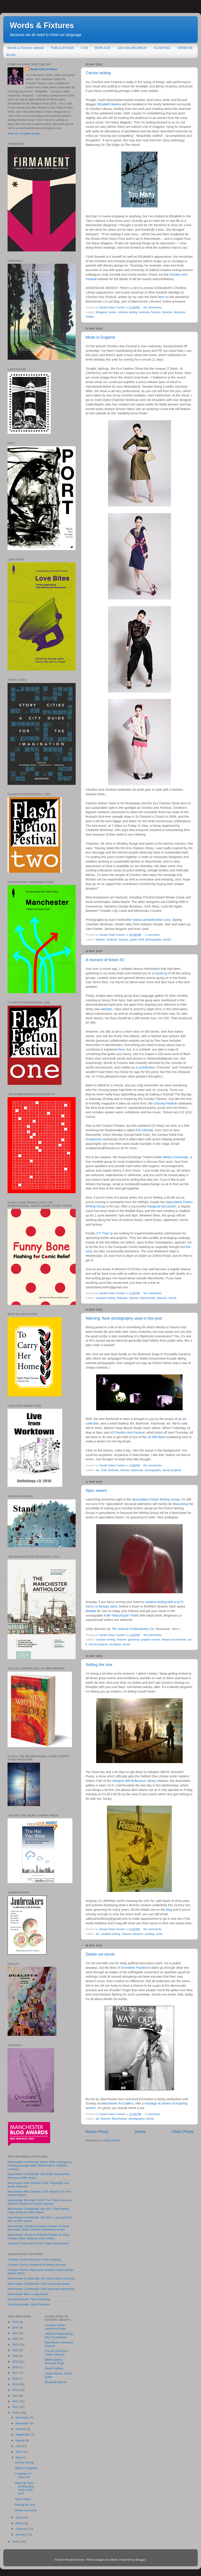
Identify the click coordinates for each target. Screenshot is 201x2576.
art (97, 1470)
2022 (15, 2344)
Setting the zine (99, 1665)
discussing (181, 1504)
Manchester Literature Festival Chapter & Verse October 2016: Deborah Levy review (38, 2236)
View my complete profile (24, 133)
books (112, 312)
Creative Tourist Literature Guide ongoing (34, 2259)
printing (149, 1934)
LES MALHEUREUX (132, 48)
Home (140, 2131)
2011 (15, 2407)
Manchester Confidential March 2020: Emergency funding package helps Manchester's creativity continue (40, 2165)
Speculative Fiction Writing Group (156, 1499)
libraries (167, 312)
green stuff (137, 939)
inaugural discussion (161, 1206)
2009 (15, 2541)
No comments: (153, 307)
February (22, 2528)
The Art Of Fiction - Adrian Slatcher (57, 2352)
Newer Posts (96, 2131)
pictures (162, 1298)
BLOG (11, 55)
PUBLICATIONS (62, 48)
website (106, 1009)
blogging (101, 312)
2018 (15, 2367)
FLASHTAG (162, 48)
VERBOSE (185, 48)
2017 (15, 2372)
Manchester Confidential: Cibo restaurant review (39, 2283)
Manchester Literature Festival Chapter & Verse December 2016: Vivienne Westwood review (38, 2227)
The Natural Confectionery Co (133, 1629)
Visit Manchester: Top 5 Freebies (29, 2304)
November (23, 2423)
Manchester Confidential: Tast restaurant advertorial (41, 2288)
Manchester (147, 1298)
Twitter (90, 316)
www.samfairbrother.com (151, 919)
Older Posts (182, 2131)
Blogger (140, 2559)
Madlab (91, 1611)
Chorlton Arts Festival (129, 1432)
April (19, 2517)
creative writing (127, 312)
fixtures (156, 312)
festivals (144, 312)
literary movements (173, 1639)
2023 (15, 2338)
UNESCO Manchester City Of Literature (59, 2335)
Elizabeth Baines (109, 104)
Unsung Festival (166, 1103)
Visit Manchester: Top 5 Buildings (29, 2299)
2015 (15, 2384)
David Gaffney (54, 2368)
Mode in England (100, 337)
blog (169, 1909)
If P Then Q (104, 1233)
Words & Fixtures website (25, 48)
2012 (15, 2401)
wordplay (115, 1644)
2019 (15, 2361)
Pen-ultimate (144, 1130)
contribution (146, 1067)
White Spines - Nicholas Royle (54, 2361)
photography (153, 939)
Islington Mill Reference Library (134, 1781)
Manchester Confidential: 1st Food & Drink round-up (41, 2278)
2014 (15, 2389)
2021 (15, 2350)
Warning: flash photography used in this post (124, 1318)
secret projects (172, 1470)
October (21, 2429)
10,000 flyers (157, 1437)
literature (179, 312)
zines (159, 1934)
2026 (15, 2322)
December (23, 2417)
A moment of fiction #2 (105, 960)
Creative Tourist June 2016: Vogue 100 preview (38, 2243)
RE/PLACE (103, 48)
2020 (15, 2355)
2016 (15, 2378)
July (19, 2446)
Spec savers (96, 1490)
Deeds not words (100, 1954)
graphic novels (150, 1639)
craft (104, 1470)
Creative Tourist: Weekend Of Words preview (37, 2264)
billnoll (114, 2559)
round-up (161, 973)
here (161, 297)
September (23, 2434)
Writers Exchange (175, 1157)
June (19, 2451)
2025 (15, 2327)
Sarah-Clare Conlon (43, 69)
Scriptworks (94, 1139)
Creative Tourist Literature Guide (55, 2327)
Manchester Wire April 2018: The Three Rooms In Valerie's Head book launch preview (40, 2202)
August (21, 2440)
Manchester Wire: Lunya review (28, 2294)
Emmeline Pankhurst (135, 1967)
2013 (15, 2395)
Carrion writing (98, 73)
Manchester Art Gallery (117, 2103)
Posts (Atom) (111, 2140)
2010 (15, 2412)
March (20, 2523)
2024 (15, 2333)
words (167, 939)
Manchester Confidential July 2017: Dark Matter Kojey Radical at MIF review (38, 2210)
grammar (133, 1639)
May (19, 2457)
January (21, 2534)
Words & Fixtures (42, 25)
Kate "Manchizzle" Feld (120, 1615)
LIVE (84, 48)
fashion (100, 939)
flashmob (137, 1470)
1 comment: (153, 934)
